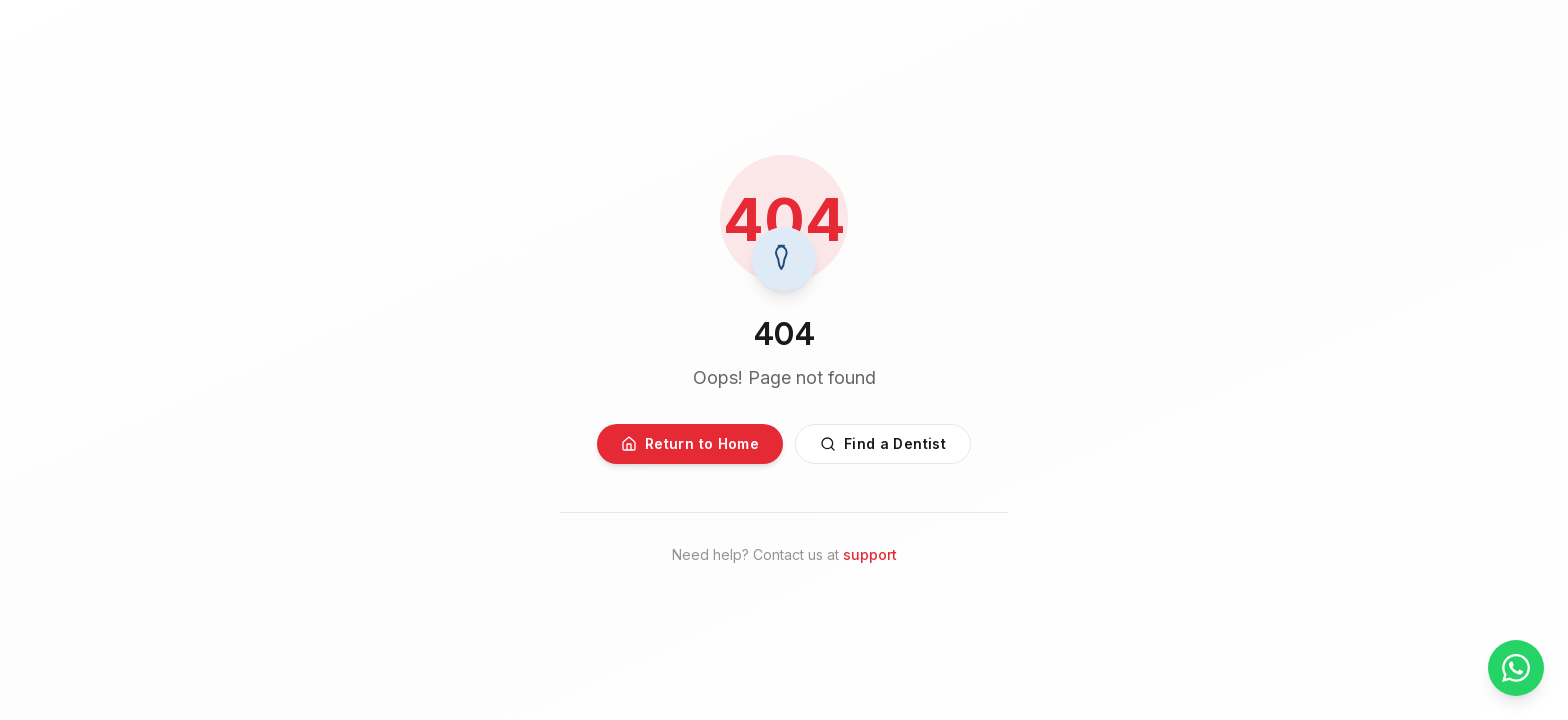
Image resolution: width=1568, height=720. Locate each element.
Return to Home (690, 443)
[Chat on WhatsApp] (1516, 668)
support (870, 554)
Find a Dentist (883, 443)
